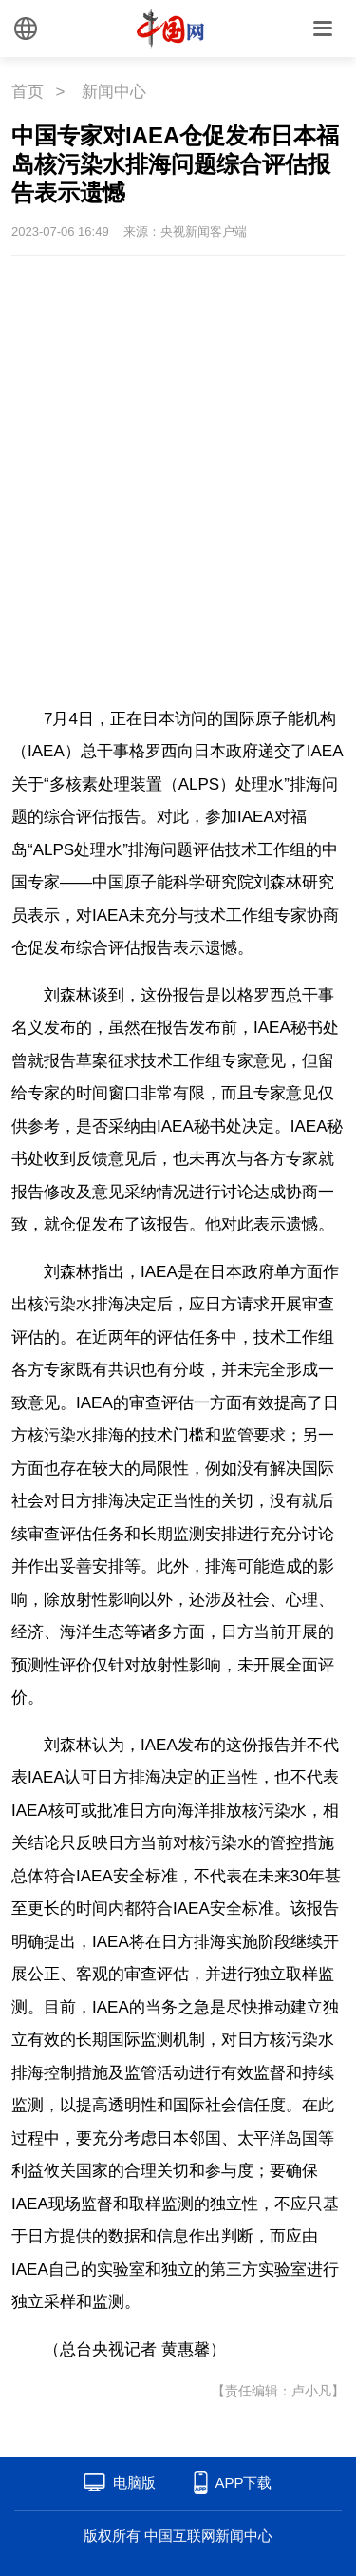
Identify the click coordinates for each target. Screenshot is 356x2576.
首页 (27, 92)
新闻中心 (114, 92)
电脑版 (134, 2482)
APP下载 (243, 2482)
